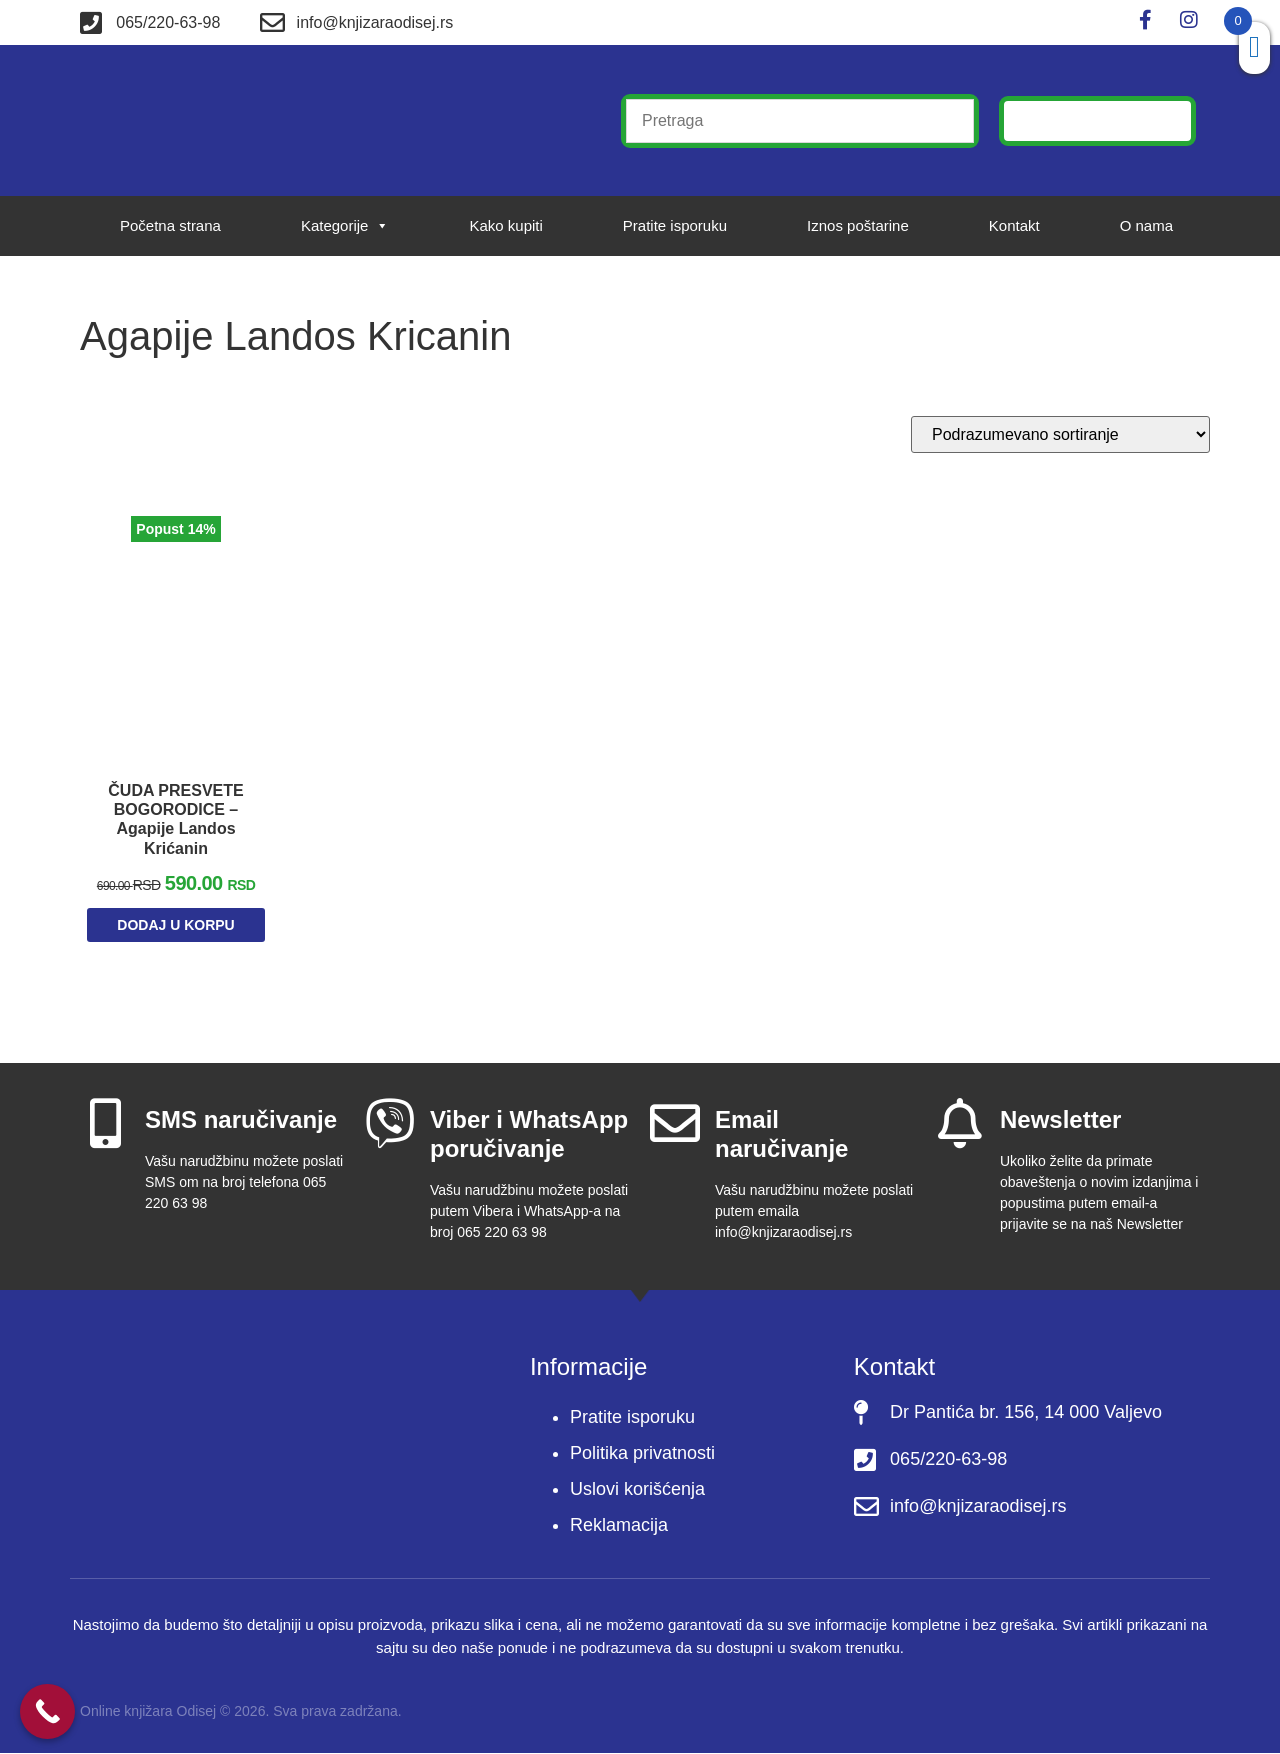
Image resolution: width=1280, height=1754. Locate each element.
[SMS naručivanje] (105, 1125)
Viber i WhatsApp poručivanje (529, 1136)
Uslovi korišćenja (637, 1491)
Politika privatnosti (642, 1455)
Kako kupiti (505, 225)
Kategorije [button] (345, 226)
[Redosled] (1060, 434)
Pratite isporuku (675, 225)
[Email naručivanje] (675, 1125)
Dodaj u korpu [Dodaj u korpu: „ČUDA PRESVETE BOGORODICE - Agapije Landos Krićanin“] (175, 928)
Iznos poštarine (858, 225)
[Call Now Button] (47, 1711)
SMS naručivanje (241, 1121)
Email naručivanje (781, 1136)
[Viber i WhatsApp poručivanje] (390, 1125)
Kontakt (1014, 225)
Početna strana (170, 225)
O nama (1146, 225)
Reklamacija (619, 1527)
